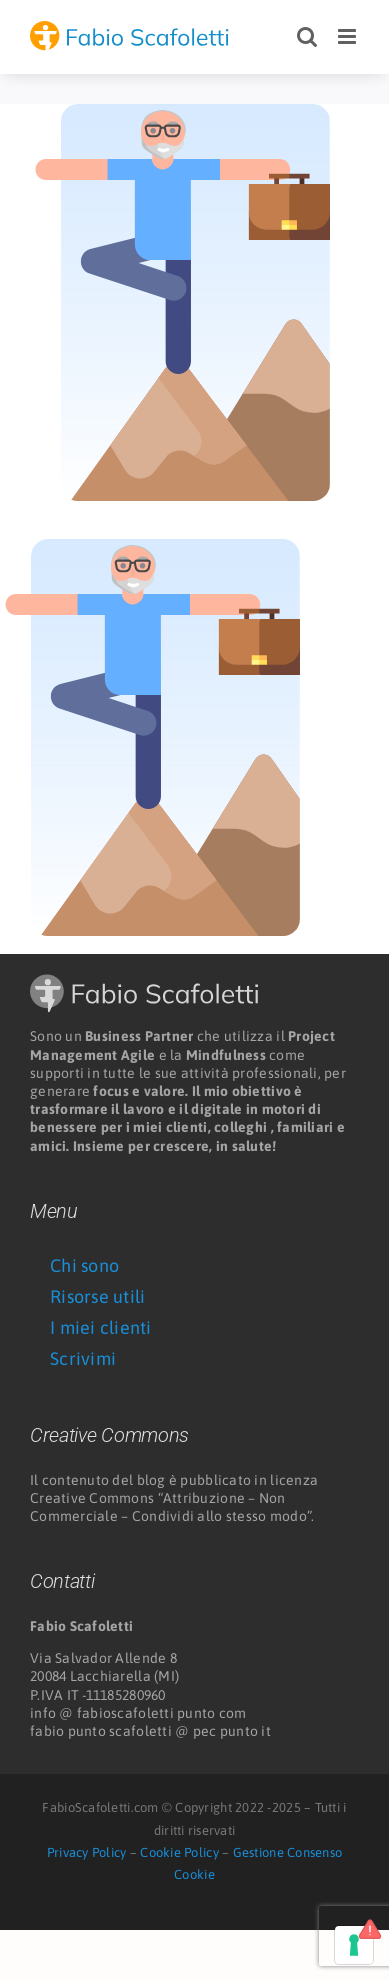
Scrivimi (83, 1358)
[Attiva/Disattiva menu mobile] (348, 36)
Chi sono (84, 1265)
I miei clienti (101, 1327)
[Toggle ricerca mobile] (307, 36)
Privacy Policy (87, 1852)
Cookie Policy (179, 1852)
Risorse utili (98, 1296)
